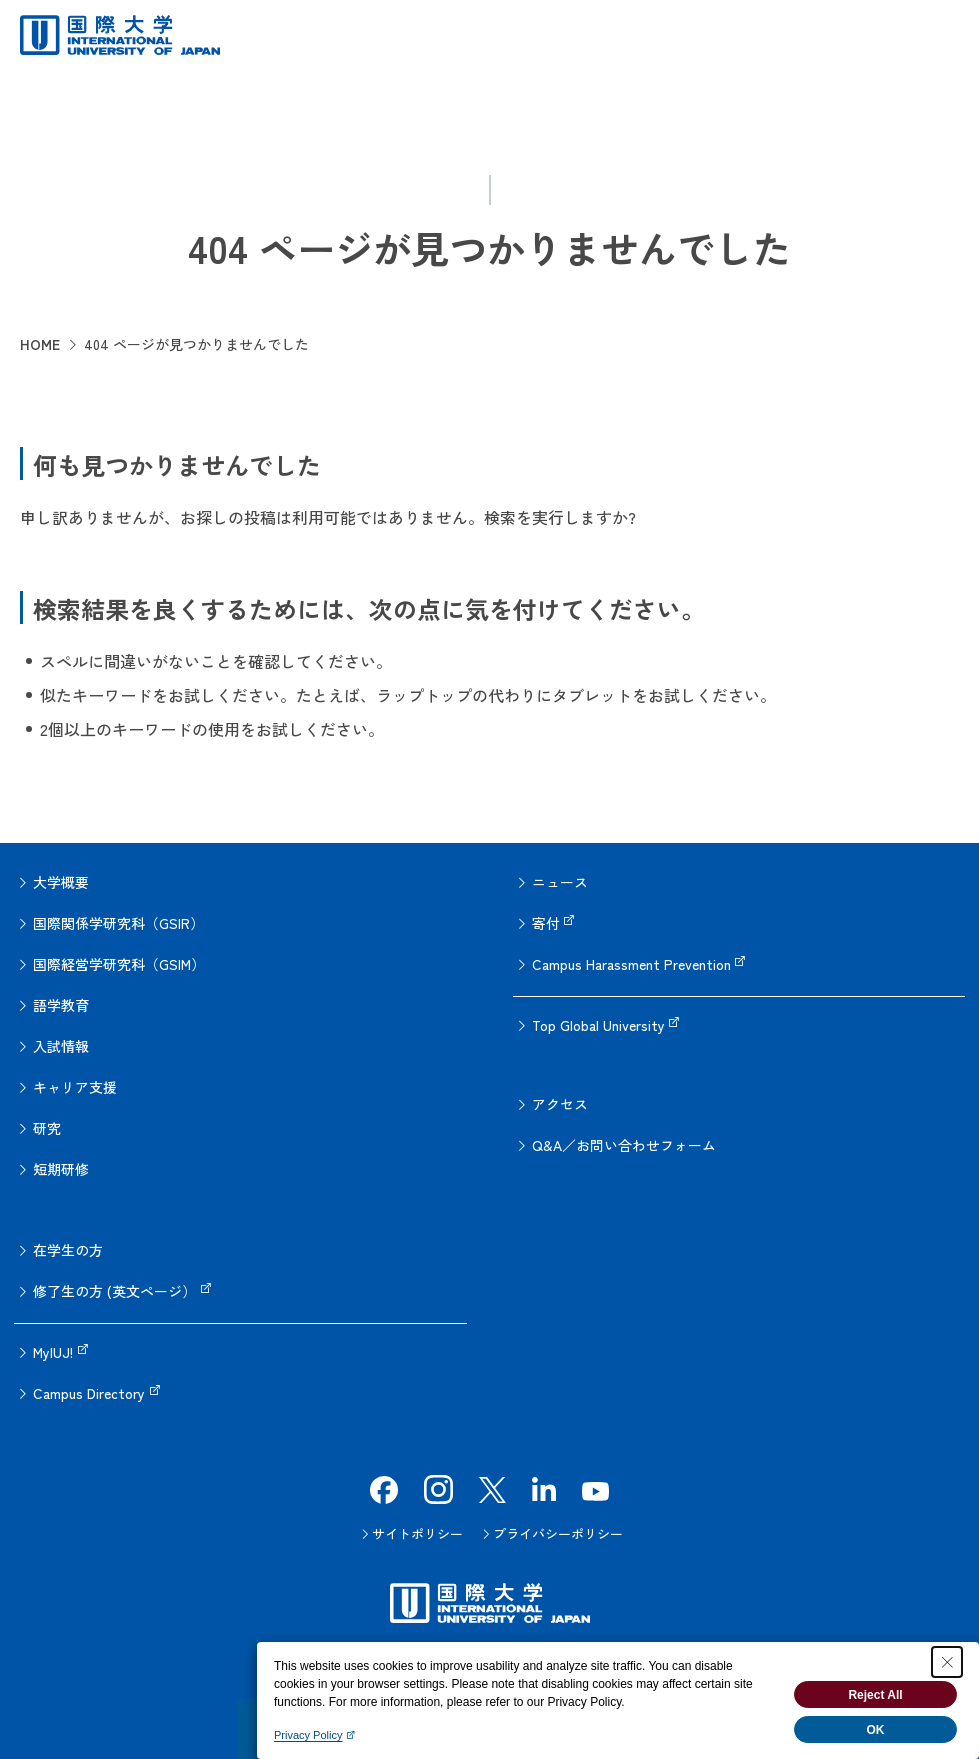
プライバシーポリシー (558, 1533)
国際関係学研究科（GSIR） (118, 923)
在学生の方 (68, 1250)
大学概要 (61, 882)
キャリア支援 (75, 1087)
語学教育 (61, 1005)
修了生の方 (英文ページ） (114, 1291)
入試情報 (61, 1046)
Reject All (875, 1695)
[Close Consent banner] (947, 1662)
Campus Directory (89, 1393)
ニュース (560, 882)
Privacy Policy (308, 1735)
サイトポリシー (417, 1533)
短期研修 (61, 1169)
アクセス (560, 1104)
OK (876, 1730)
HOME (40, 344)
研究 (47, 1128)
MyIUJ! (53, 1352)
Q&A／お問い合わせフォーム (624, 1145)
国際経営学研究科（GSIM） (119, 964)
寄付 (546, 923)
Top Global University (598, 1025)
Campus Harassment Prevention (631, 964)
